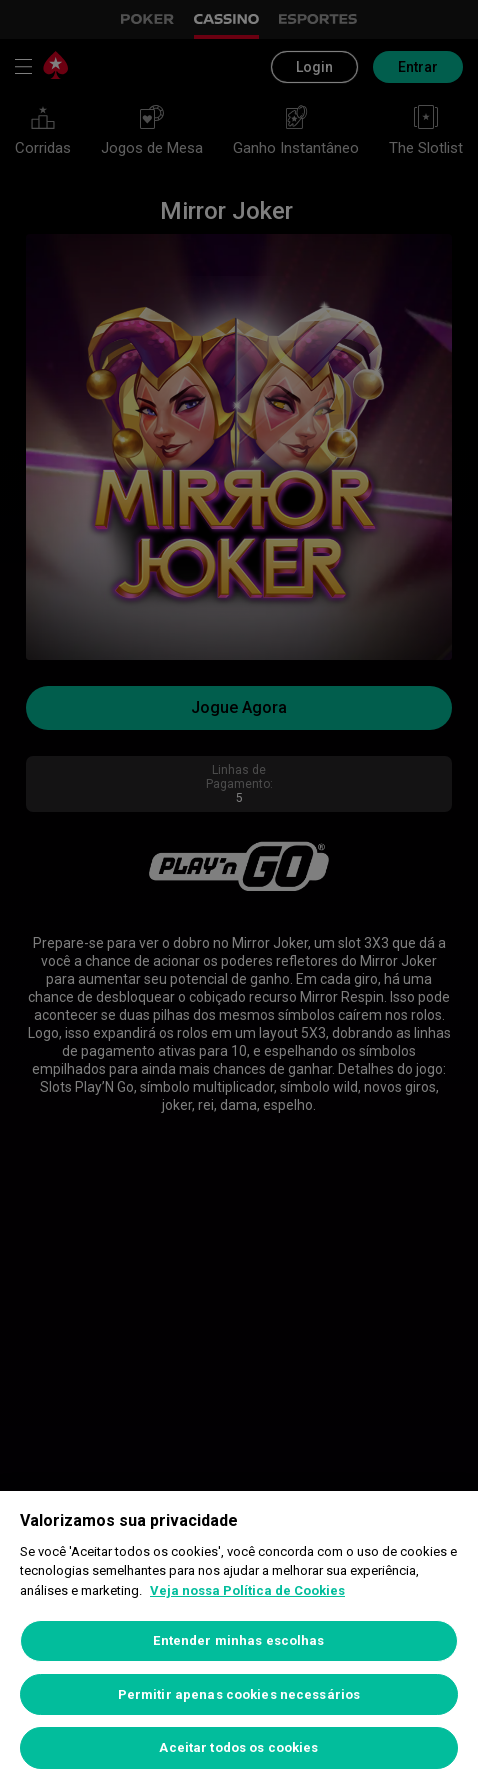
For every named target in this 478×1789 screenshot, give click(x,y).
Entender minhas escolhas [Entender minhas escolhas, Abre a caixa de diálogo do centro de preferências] (238, 1640)
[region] (239, 1640)
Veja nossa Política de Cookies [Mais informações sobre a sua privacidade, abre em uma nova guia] (247, 1590)
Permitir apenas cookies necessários (239, 1694)
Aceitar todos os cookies (238, 1747)
